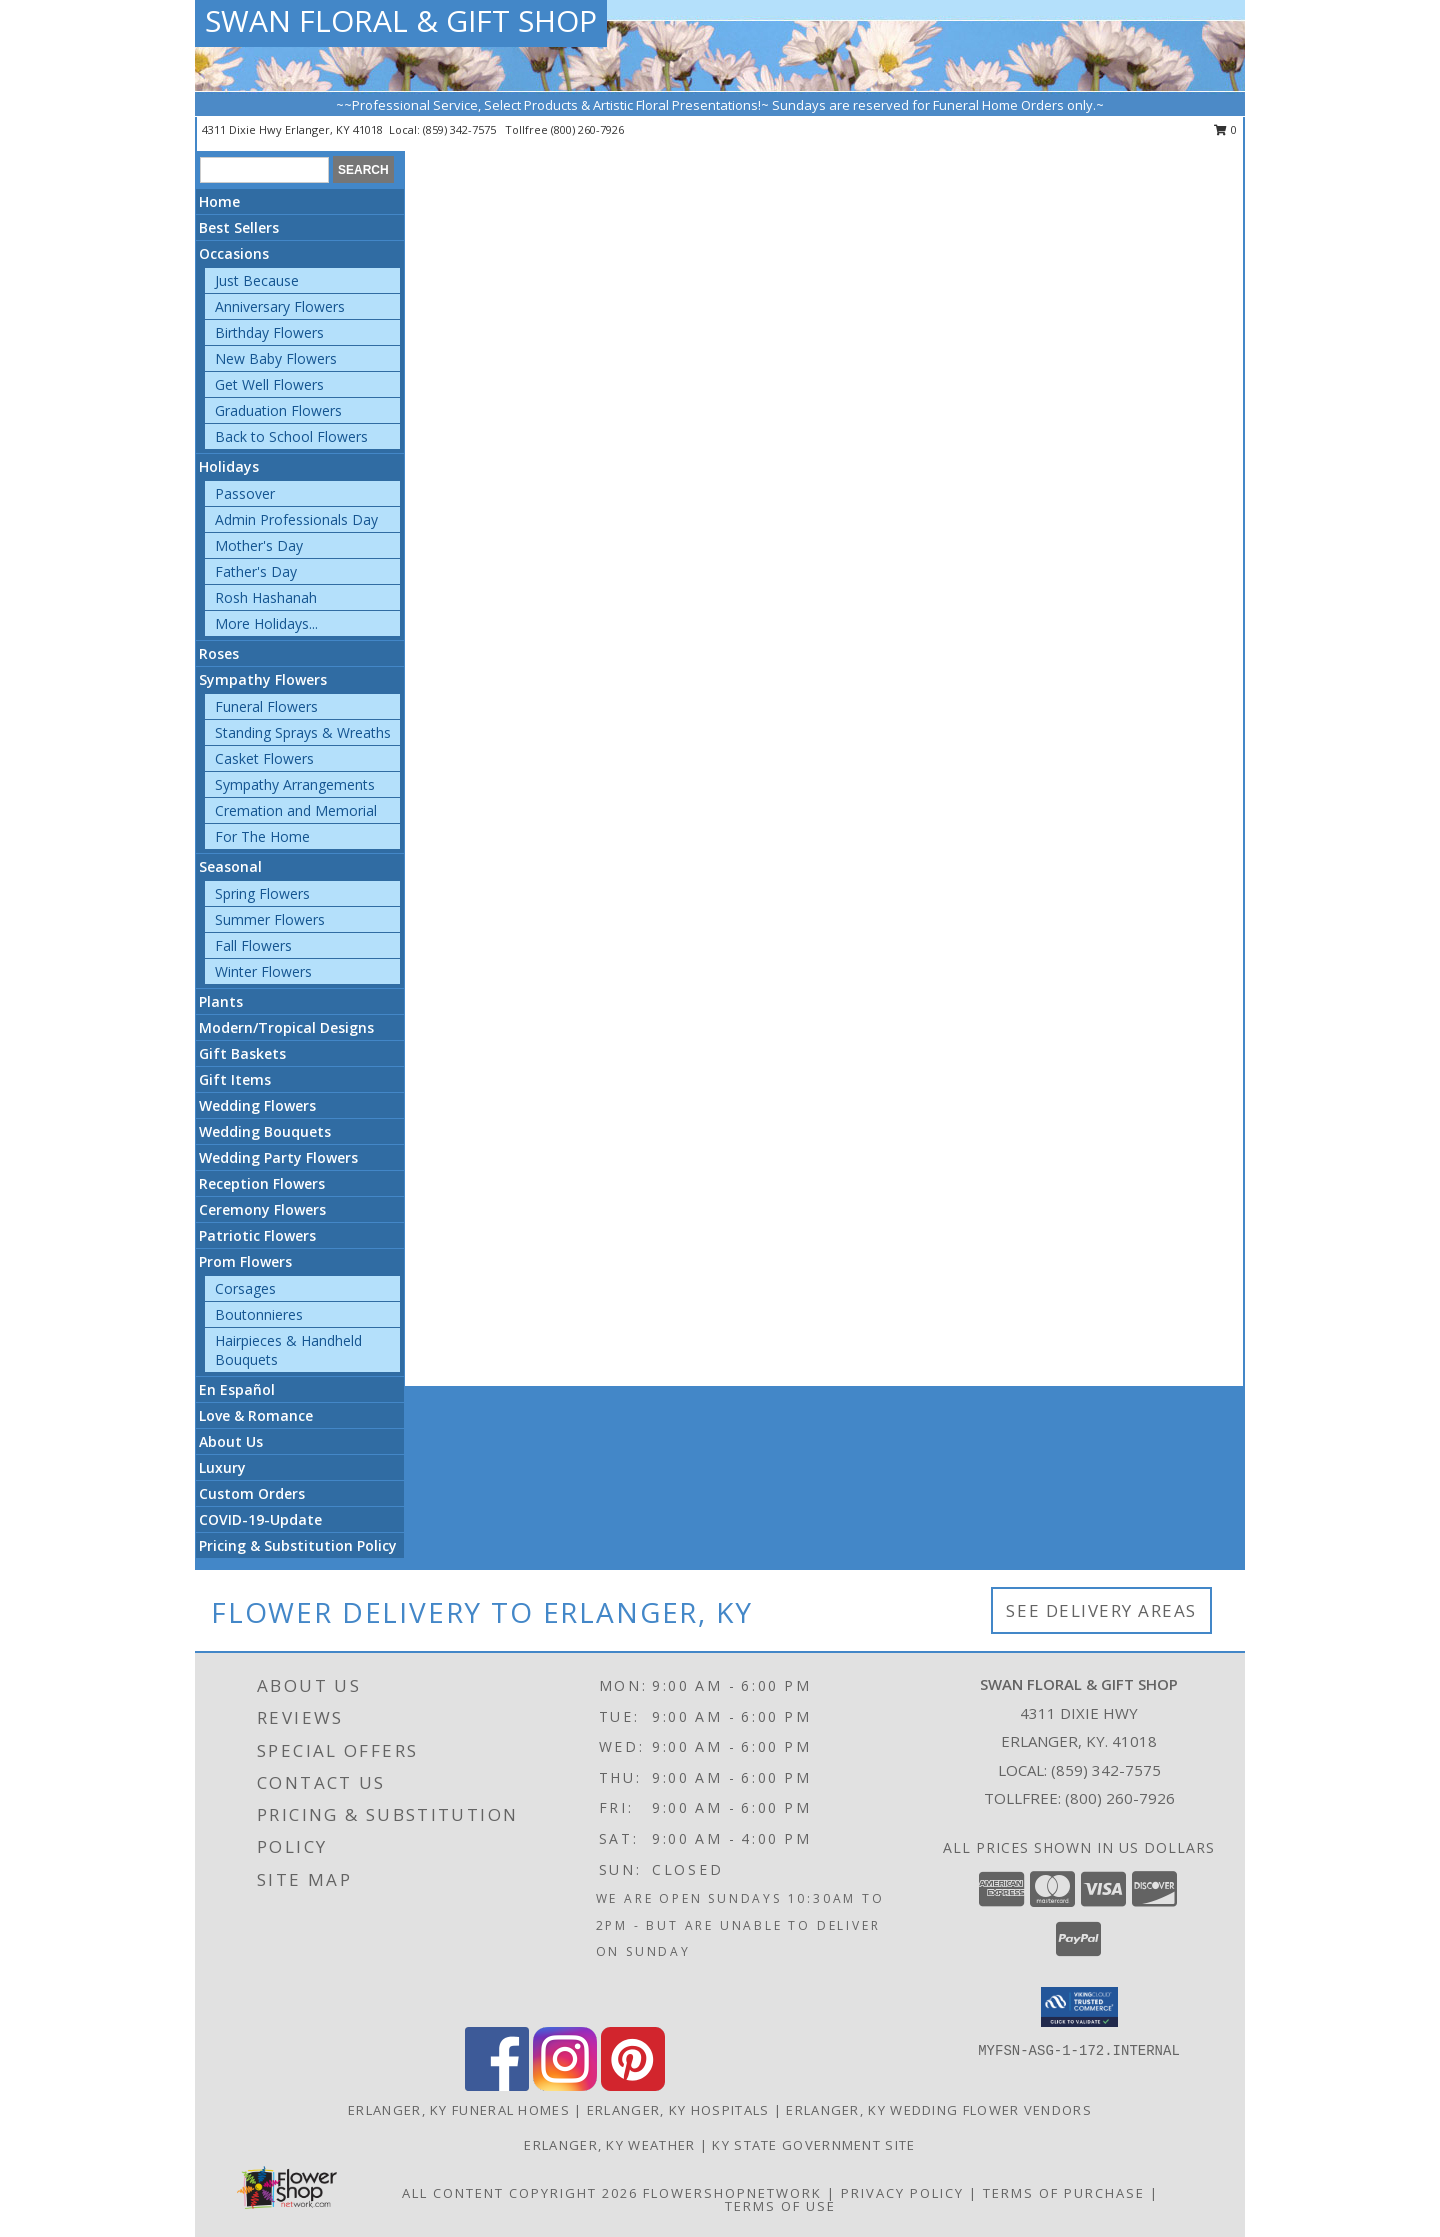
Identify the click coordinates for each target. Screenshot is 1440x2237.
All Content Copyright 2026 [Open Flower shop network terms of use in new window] (520, 2193)
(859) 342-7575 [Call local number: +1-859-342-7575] (461, 129)
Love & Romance (256, 1415)
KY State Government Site (813, 2145)
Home (219, 201)
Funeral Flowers (266, 706)
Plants (221, 1001)
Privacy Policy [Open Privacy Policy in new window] (902, 2193)
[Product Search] (264, 170)
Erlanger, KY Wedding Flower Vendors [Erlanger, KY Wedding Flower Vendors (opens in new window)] (939, 2110)
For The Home (262, 836)
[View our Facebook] (497, 2085)
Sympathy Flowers (263, 679)
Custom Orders (252, 1493)
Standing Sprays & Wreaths (303, 732)
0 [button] (1225, 129)
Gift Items (235, 1079)
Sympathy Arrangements (295, 784)
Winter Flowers (263, 971)
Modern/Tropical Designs (286, 1027)
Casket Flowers (264, 758)
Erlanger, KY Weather (609, 2145)
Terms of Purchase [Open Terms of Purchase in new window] (1064, 2193)
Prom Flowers (245, 1261)
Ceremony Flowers (262, 1209)
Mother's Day (259, 545)
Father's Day (256, 571)
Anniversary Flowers (280, 306)
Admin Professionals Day (296, 519)
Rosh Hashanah (266, 597)
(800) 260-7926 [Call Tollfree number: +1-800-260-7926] (1120, 1798)
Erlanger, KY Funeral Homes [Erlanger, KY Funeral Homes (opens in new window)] (459, 2110)
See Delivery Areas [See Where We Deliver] (1101, 1610)
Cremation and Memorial (296, 810)
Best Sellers (239, 227)
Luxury (222, 1467)
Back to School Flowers (291, 436)
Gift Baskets (242, 1053)
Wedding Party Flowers (278, 1157)
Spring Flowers (262, 893)
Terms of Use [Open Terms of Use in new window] (780, 2206)
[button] (1079, 2007)
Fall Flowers (253, 945)
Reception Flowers (262, 1183)
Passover (245, 493)
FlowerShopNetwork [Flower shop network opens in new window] (732, 2193)
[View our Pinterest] (633, 2085)
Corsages (245, 1288)
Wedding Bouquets (265, 1131)
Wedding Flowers (257, 1105)
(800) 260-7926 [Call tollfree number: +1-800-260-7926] (587, 129)
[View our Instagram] (565, 2085)
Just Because (257, 280)
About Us (231, 1441)
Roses (219, 653)
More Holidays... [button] (266, 623)
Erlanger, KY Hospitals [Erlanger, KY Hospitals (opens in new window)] (678, 2110)
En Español (237, 1389)
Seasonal (230, 866)
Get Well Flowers (269, 384)
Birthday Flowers (269, 332)
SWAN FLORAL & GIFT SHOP (401, 20)
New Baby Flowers (276, 358)
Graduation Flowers (278, 410)
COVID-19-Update (260, 1519)
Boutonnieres (259, 1314)
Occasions (234, 253)
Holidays (229, 466)
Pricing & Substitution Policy (298, 1545)
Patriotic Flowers (257, 1235)
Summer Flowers (270, 919)
